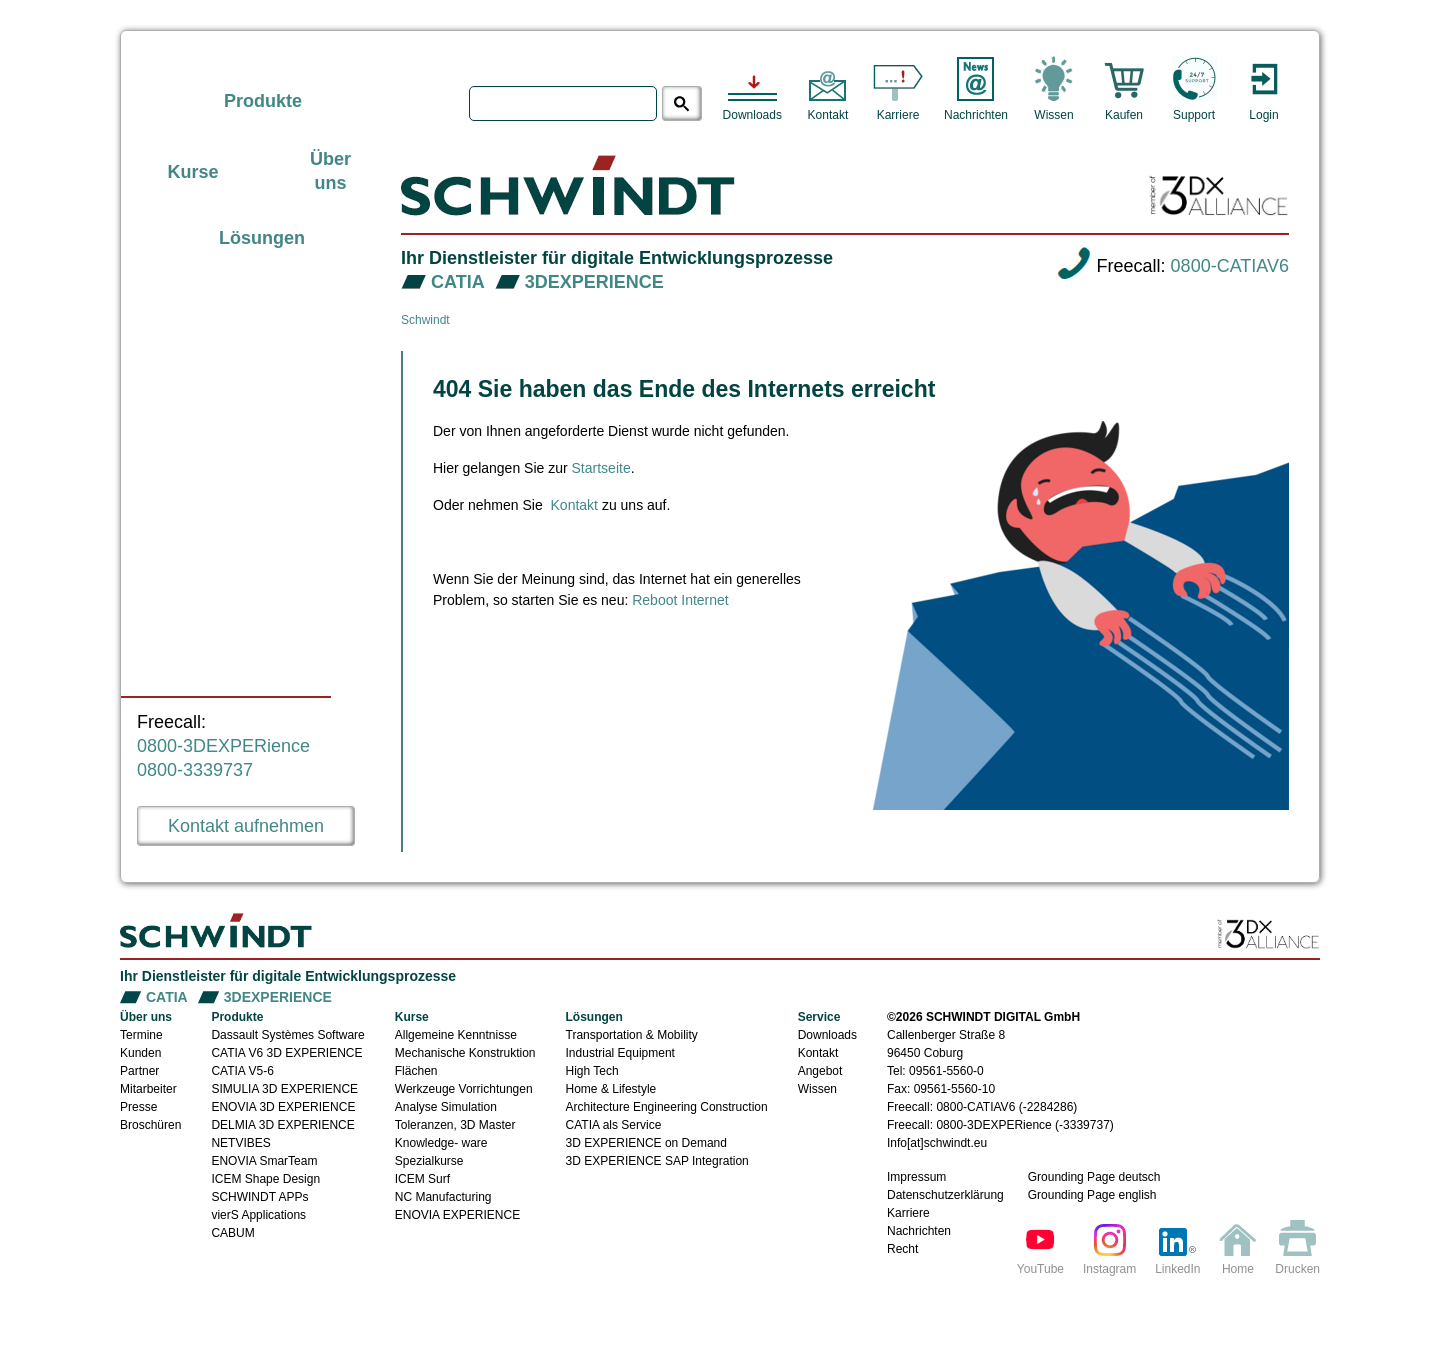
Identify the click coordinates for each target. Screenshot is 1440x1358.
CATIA (458, 282)
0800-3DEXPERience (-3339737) (1024, 1125)
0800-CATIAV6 (1230, 266)
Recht (902, 1249)
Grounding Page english (1092, 1195)
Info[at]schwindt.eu (937, 1143)
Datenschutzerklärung (945, 1195)
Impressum (916, 1177)
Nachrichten (919, 1231)
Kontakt (574, 505)
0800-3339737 (195, 770)
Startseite (601, 468)
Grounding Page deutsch (1094, 1177)
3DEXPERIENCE (594, 282)
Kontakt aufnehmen (246, 826)
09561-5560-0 (946, 1071)
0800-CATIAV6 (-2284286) (1006, 1107)
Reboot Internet (680, 600)
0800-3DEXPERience (223, 746)
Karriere (908, 1213)
